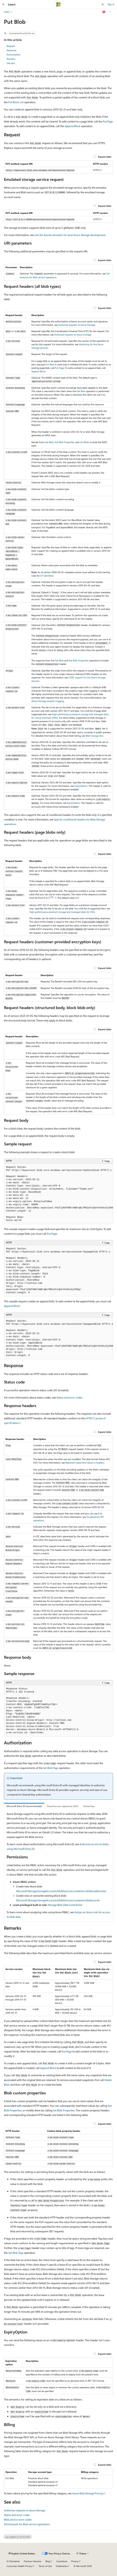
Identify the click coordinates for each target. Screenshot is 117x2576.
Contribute (61, 2561)
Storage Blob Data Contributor (65, 1905)
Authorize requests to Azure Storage (76, 324)
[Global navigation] (3, 4)
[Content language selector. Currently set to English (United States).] (22, 2553)
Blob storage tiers (94, 735)
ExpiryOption (80, 785)
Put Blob (50, 364)
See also (11, 63)
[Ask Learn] (104, 12)
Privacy (74, 2561)
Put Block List (16, 102)
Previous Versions (32, 2561)
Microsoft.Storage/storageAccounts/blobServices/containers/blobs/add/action (61, 1891)
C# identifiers (47, 575)
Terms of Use (45, 2566)
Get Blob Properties (64, 442)
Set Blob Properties (64, 2110)
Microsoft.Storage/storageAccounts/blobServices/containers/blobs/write (58, 1900)
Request (11, 46)
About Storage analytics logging (47, 701)
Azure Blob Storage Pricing (87, 2493)
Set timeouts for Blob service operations (27, 2524)
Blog (47, 2561)
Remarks (11, 58)
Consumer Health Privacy (19, 2566)
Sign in (110, 4)
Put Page (108, 121)
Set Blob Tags (50, 1768)
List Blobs (84, 442)
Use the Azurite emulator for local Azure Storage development (69, 235)
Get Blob (81, 391)
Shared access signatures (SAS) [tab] (62, 1806)
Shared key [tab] (89, 1806)
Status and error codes (69, 1397)
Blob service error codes (18, 2519)
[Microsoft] (58, 4)
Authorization (13, 54)
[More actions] (110, 12)
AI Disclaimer (13, 2561)
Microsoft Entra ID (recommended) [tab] (24, 1806)
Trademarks (61, 2566)
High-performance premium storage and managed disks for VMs (62, 912)
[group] (58, 1194)
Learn (7, 11)
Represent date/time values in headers (84, 1462)
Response (11, 50)
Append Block (72, 126)
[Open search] (102, 4)
